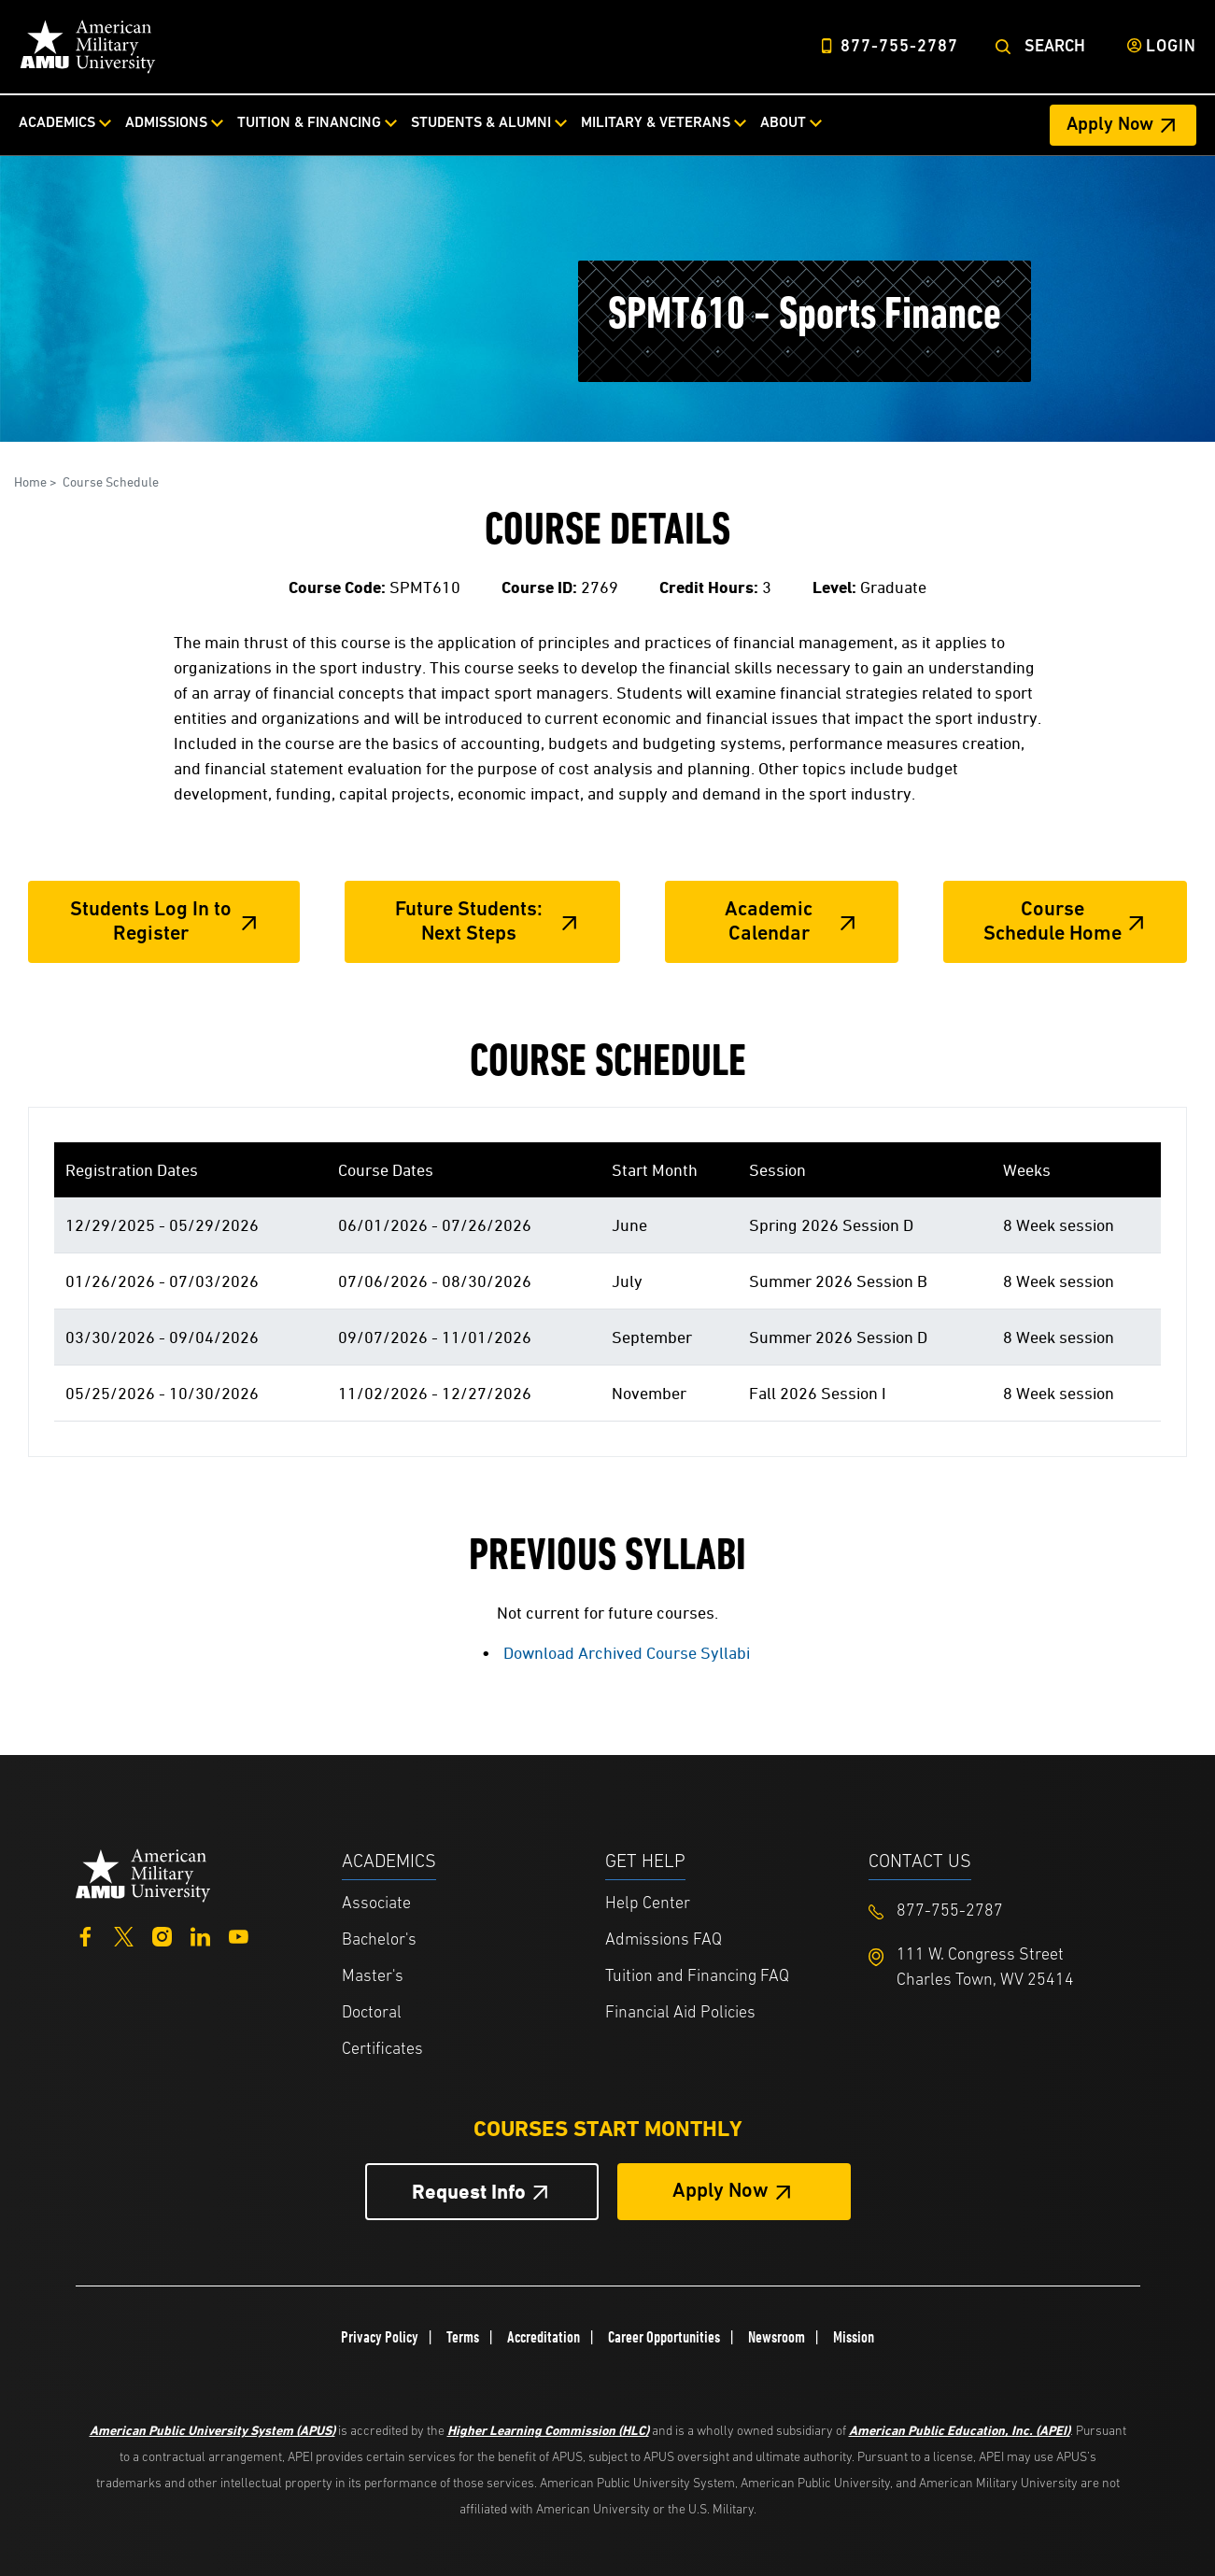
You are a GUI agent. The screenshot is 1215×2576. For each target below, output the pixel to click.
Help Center (647, 1904)
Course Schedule (111, 481)
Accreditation (543, 2337)
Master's (372, 1977)
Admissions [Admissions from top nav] (166, 123)
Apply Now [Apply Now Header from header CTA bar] (1110, 125)
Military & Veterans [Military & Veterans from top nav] (655, 123)
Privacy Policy (379, 2337)
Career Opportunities (664, 2337)
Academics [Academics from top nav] (57, 123)
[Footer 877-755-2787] (1000, 1911)
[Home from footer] (143, 1874)
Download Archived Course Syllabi (626, 1653)
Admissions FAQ (663, 1940)
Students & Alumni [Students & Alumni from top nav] (481, 123)
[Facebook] (85, 1934)
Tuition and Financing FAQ (697, 1977)
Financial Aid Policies (680, 2013)
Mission (853, 2337)
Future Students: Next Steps (469, 922)
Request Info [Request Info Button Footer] (469, 2191)
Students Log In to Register (151, 922)
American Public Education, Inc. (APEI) (959, 2430)
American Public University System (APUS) (212, 2430)
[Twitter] (124, 1934)
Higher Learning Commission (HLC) (548, 2430)
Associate (376, 1904)
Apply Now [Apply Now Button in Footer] (720, 2191)
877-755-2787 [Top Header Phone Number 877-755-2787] (899, 47)
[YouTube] (238, 1934)
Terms (462, 2337)
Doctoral (372, 2013)
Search (1054, 47)
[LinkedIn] (200, 1934)
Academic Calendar (768, 922)
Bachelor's (379, 1940)
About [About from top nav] (783, 123)
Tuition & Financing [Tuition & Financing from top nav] (309, 123)
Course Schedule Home (1052, 922)
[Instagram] (162, 1934)
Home (30, 481)
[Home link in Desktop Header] (88, 47)
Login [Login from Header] (1171, 47)
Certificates (382, 2050)
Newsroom (776, 2337)
